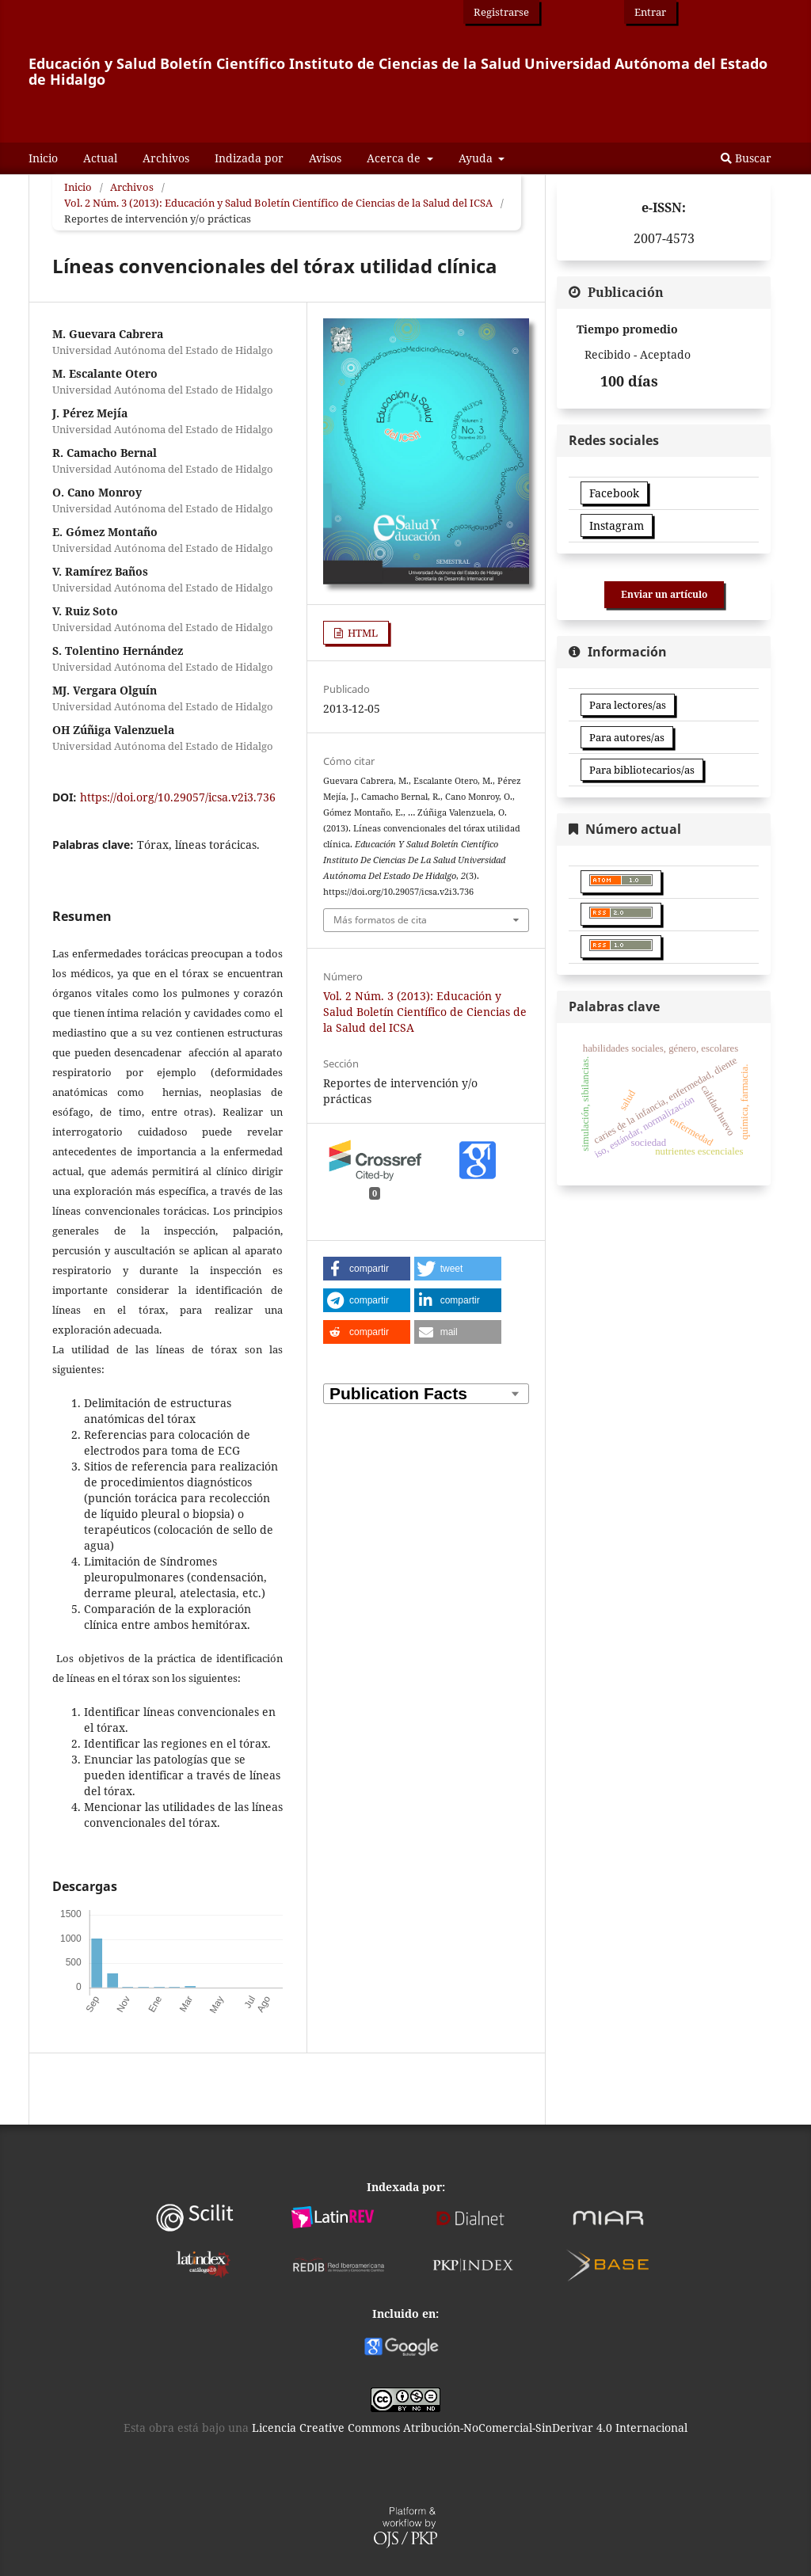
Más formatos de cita (380, 920)
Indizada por (249, 158)
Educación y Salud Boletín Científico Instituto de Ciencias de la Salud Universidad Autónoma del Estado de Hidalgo (398, 71)
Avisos (325, 158)
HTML (361, 633)
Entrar (650, 12)
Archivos (166, 158)
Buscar (746, 158)
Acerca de (395, 158)
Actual (100, 158)
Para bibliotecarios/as (642, 770)
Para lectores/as (627, 705)
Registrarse (501, 12)
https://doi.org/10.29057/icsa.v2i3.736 (178, 797)
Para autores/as (626, 737)
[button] (366, 1268)
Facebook (614, 492)
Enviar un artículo (664, 594)
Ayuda (477, 158)
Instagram (616, 525)
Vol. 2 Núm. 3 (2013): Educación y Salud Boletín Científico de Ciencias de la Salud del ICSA (278, 203)
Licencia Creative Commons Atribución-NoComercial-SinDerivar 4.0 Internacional (469, 2427)
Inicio (43, 158)
